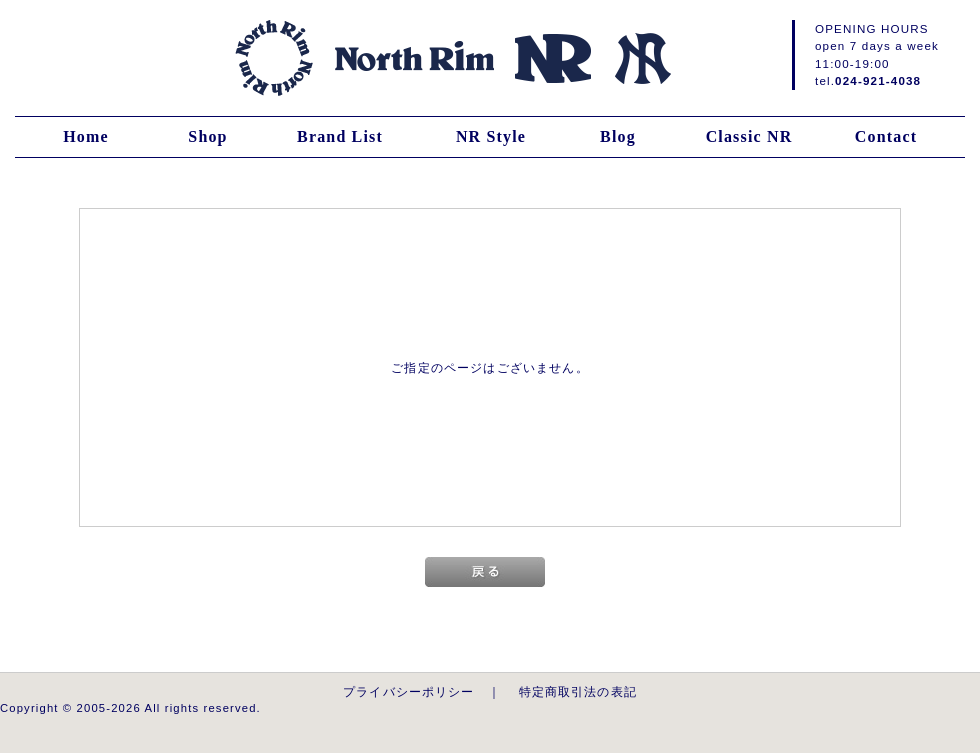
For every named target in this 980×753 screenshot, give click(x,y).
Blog (618, 136)
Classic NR (749, 136)
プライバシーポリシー (409, 691)
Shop (207, 136)
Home (86, 136)
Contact (886, 136)
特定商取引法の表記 (578, 691)
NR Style (491, 136)
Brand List (340, 136)
